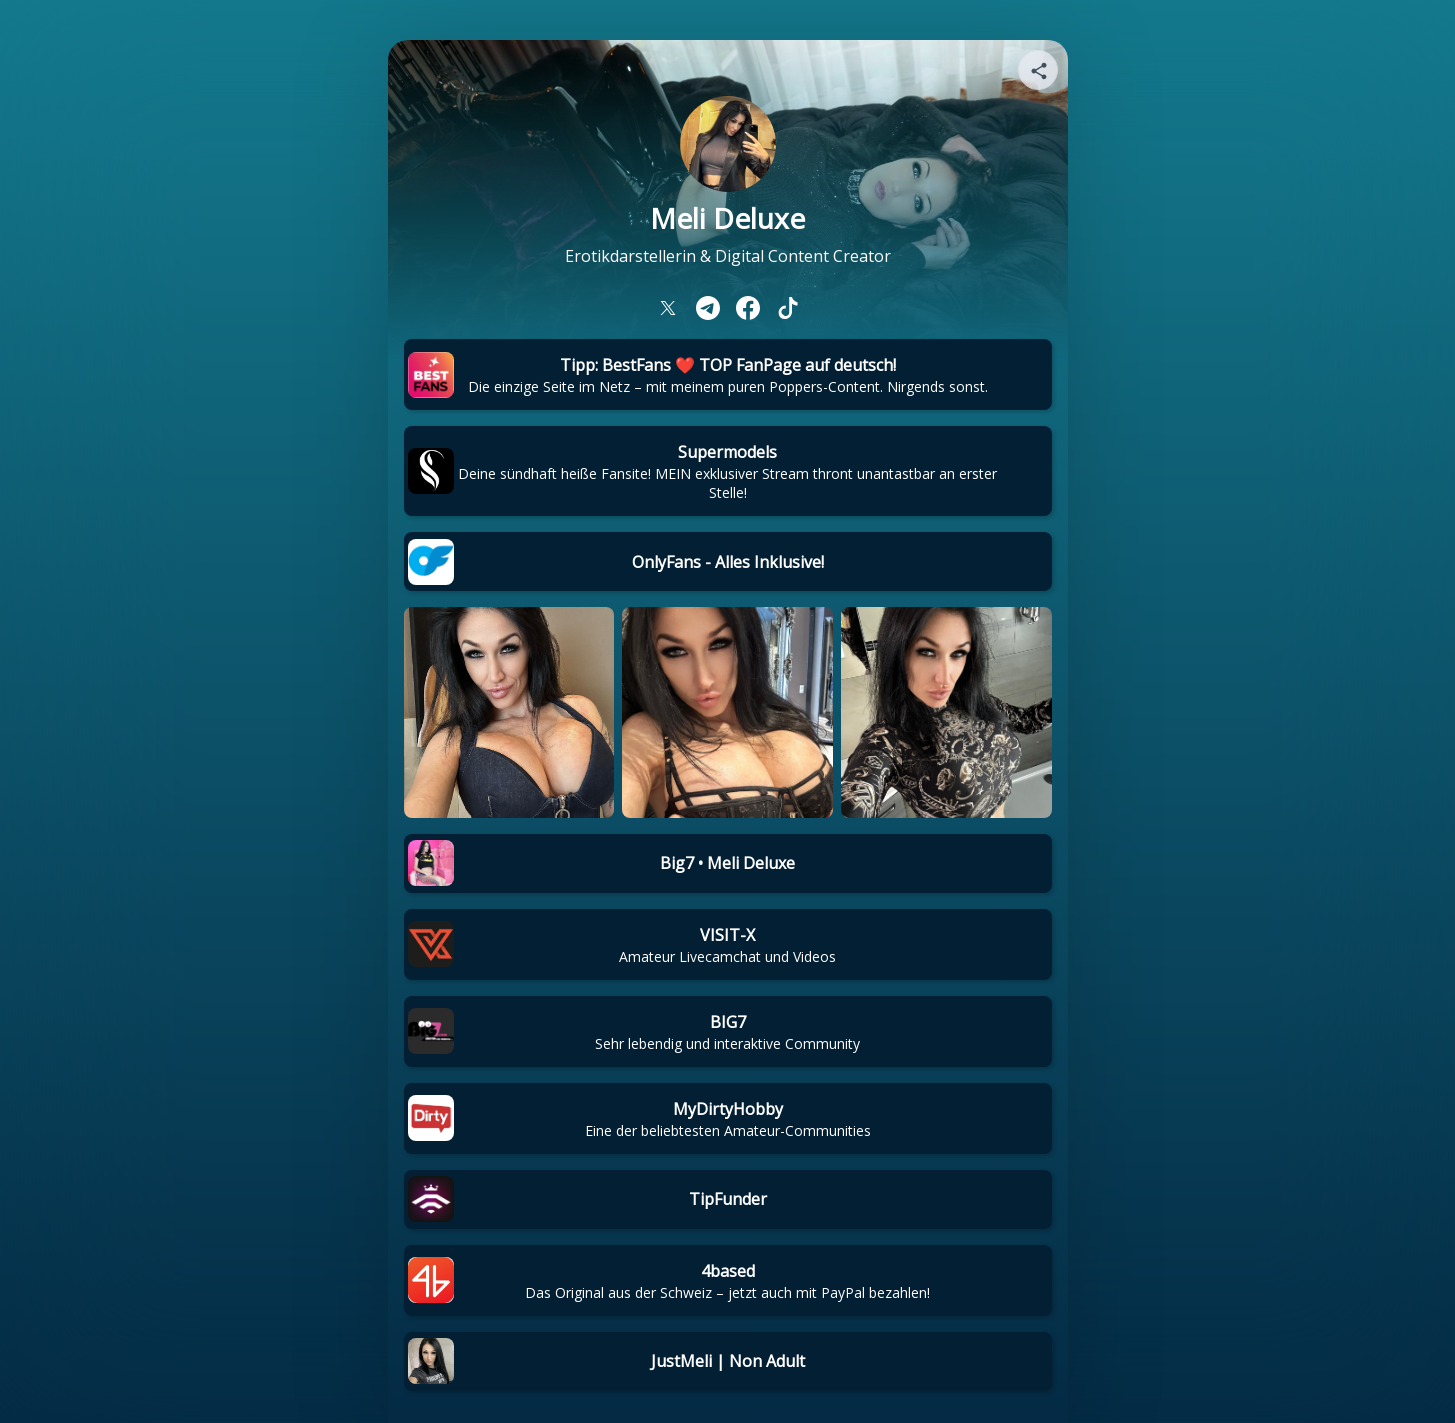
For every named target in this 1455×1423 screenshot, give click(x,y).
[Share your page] (1038, 70)
